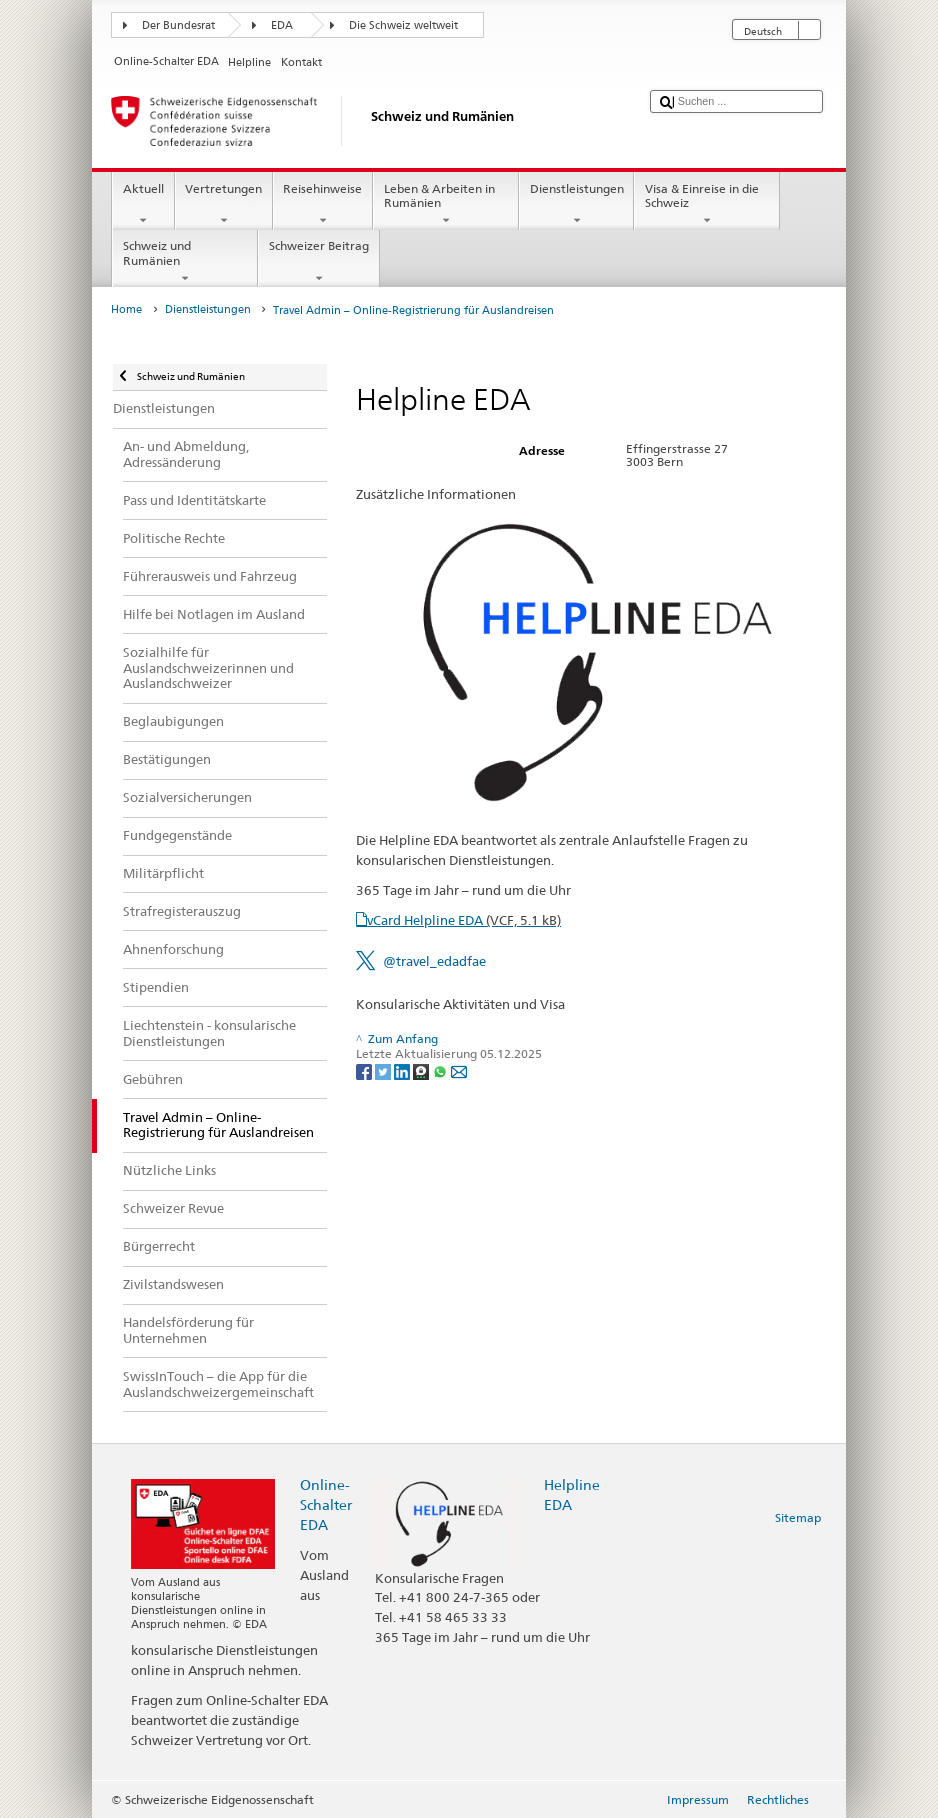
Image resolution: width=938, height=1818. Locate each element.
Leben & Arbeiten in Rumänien (446, 205)
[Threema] (422, 1070)
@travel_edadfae (434, 961)
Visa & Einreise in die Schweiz (707, 205)
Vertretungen (224, 205)
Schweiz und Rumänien (185, 262)
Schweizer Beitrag (318, 262)
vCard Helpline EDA (464, 920)
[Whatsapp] (441, 1070)
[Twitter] (384, 1070)
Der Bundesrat (178, 25)
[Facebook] (365, 1070)
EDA (282, 25)
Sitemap (798, 1517)
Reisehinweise (323, 205)
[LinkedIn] (403, 1070)
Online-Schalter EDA (326, 1504)
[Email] (459, 1070)
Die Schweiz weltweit (403, 25)
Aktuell (143, 205)
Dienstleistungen (576, 205)
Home (126, 309)
